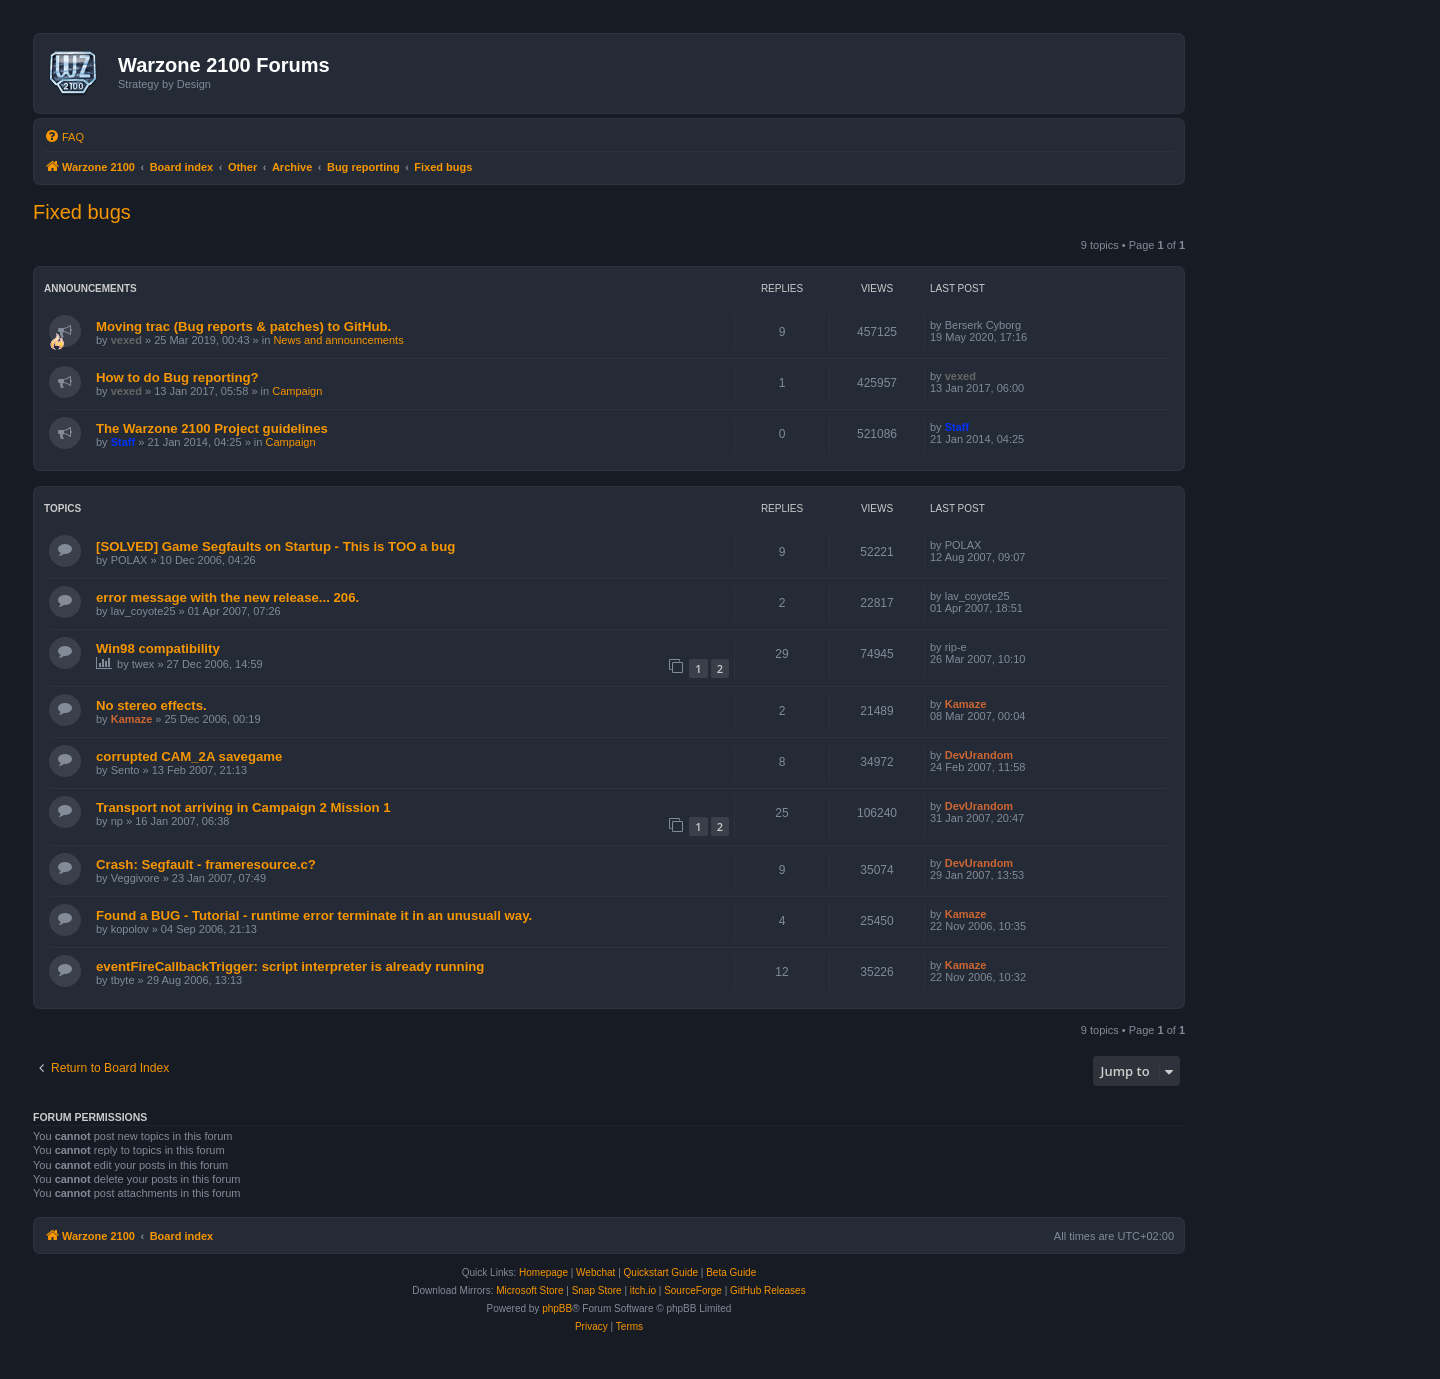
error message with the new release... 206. (227, 597)
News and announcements (338, 340)
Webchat (595, 1272)
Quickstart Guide (661, 1272)
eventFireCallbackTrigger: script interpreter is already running (290, 966)
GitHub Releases (768, 1290)
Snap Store (597, 1290)
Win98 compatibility (158, 648)
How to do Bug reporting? (177, 377)
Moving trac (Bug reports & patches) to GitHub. (243, 326)
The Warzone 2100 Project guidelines (212, 428)
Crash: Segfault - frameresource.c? (206, 864)
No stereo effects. (151, 705)
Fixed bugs (82, 212)
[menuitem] (64, 137)
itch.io (643, 1290)
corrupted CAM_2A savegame (189, 756)
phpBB (557, 1308)
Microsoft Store (529, 1290)
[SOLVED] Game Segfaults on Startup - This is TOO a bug (275, 546)
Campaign (297, 391)
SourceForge (693, 1290)
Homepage (543, 1272)
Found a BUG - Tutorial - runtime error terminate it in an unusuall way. (314, 915)
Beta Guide (731, 1272)
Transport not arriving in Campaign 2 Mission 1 (243, 807)
